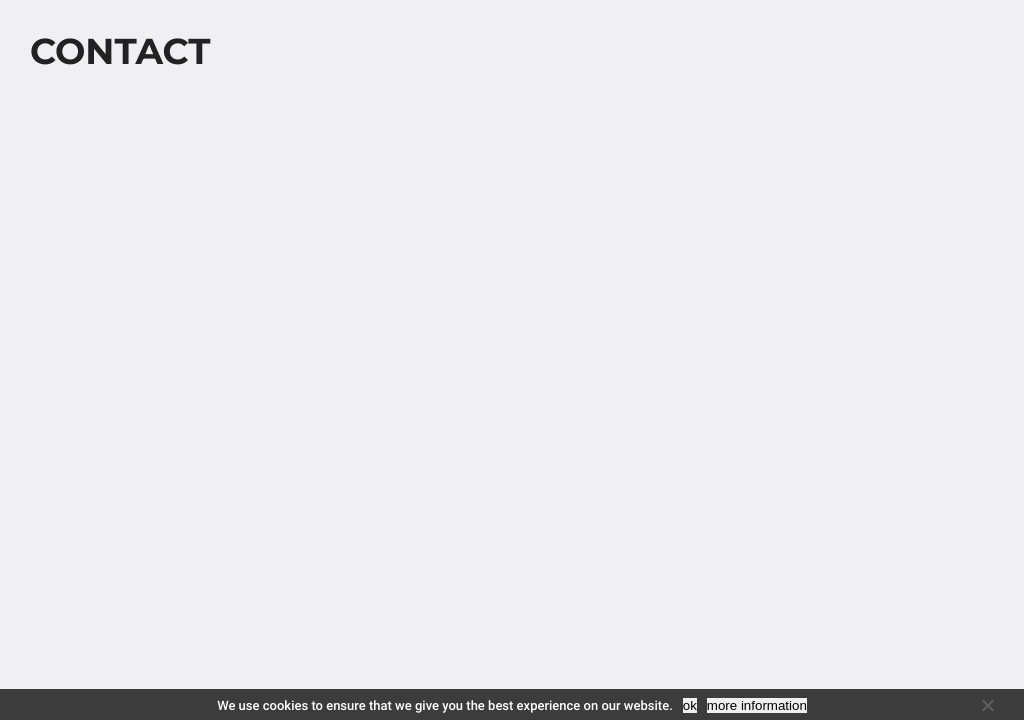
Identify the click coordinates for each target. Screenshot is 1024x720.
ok (690, 705)
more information (757, 705)
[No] (987, 705)
